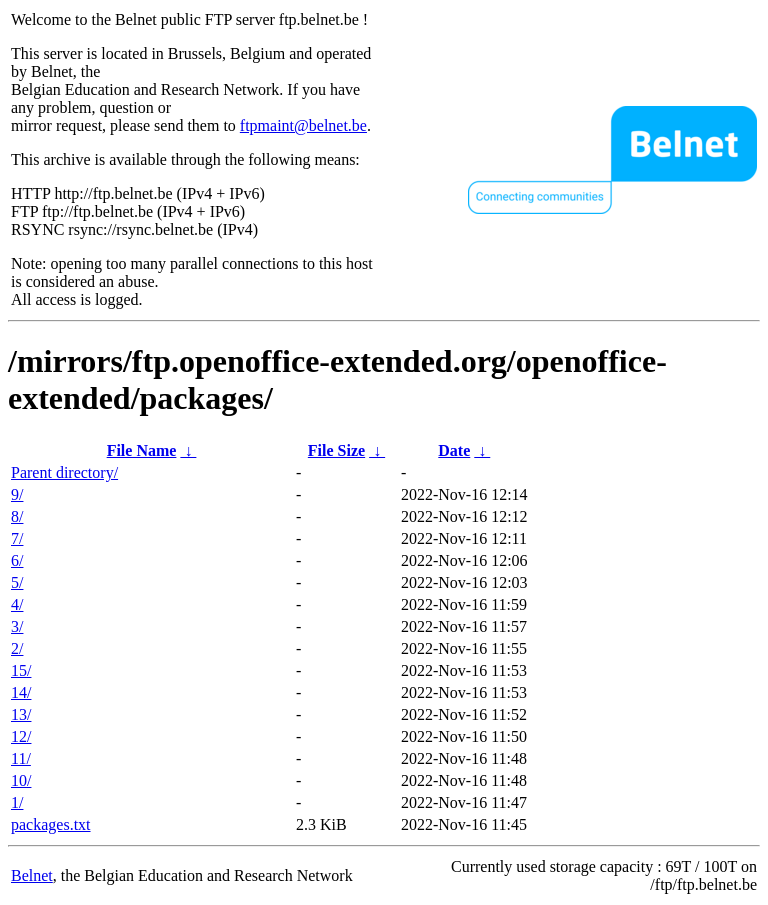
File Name (142, 450)
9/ (17, 494)
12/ (21, 736)
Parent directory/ (64, 472)
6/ (17, 560)
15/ (21, 670)
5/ (17, 582)
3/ (17, 626)
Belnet (32, 875)
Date (454, 450)
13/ (21, 714)
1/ (17, 802)
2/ (17, 648)
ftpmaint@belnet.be (303, 125)
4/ (17, 604)
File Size (336, 450)
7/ (17, 538)
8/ (17, 516)
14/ (21, 692)
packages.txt (51, 824)
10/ (21, 780)
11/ (21, 758)
